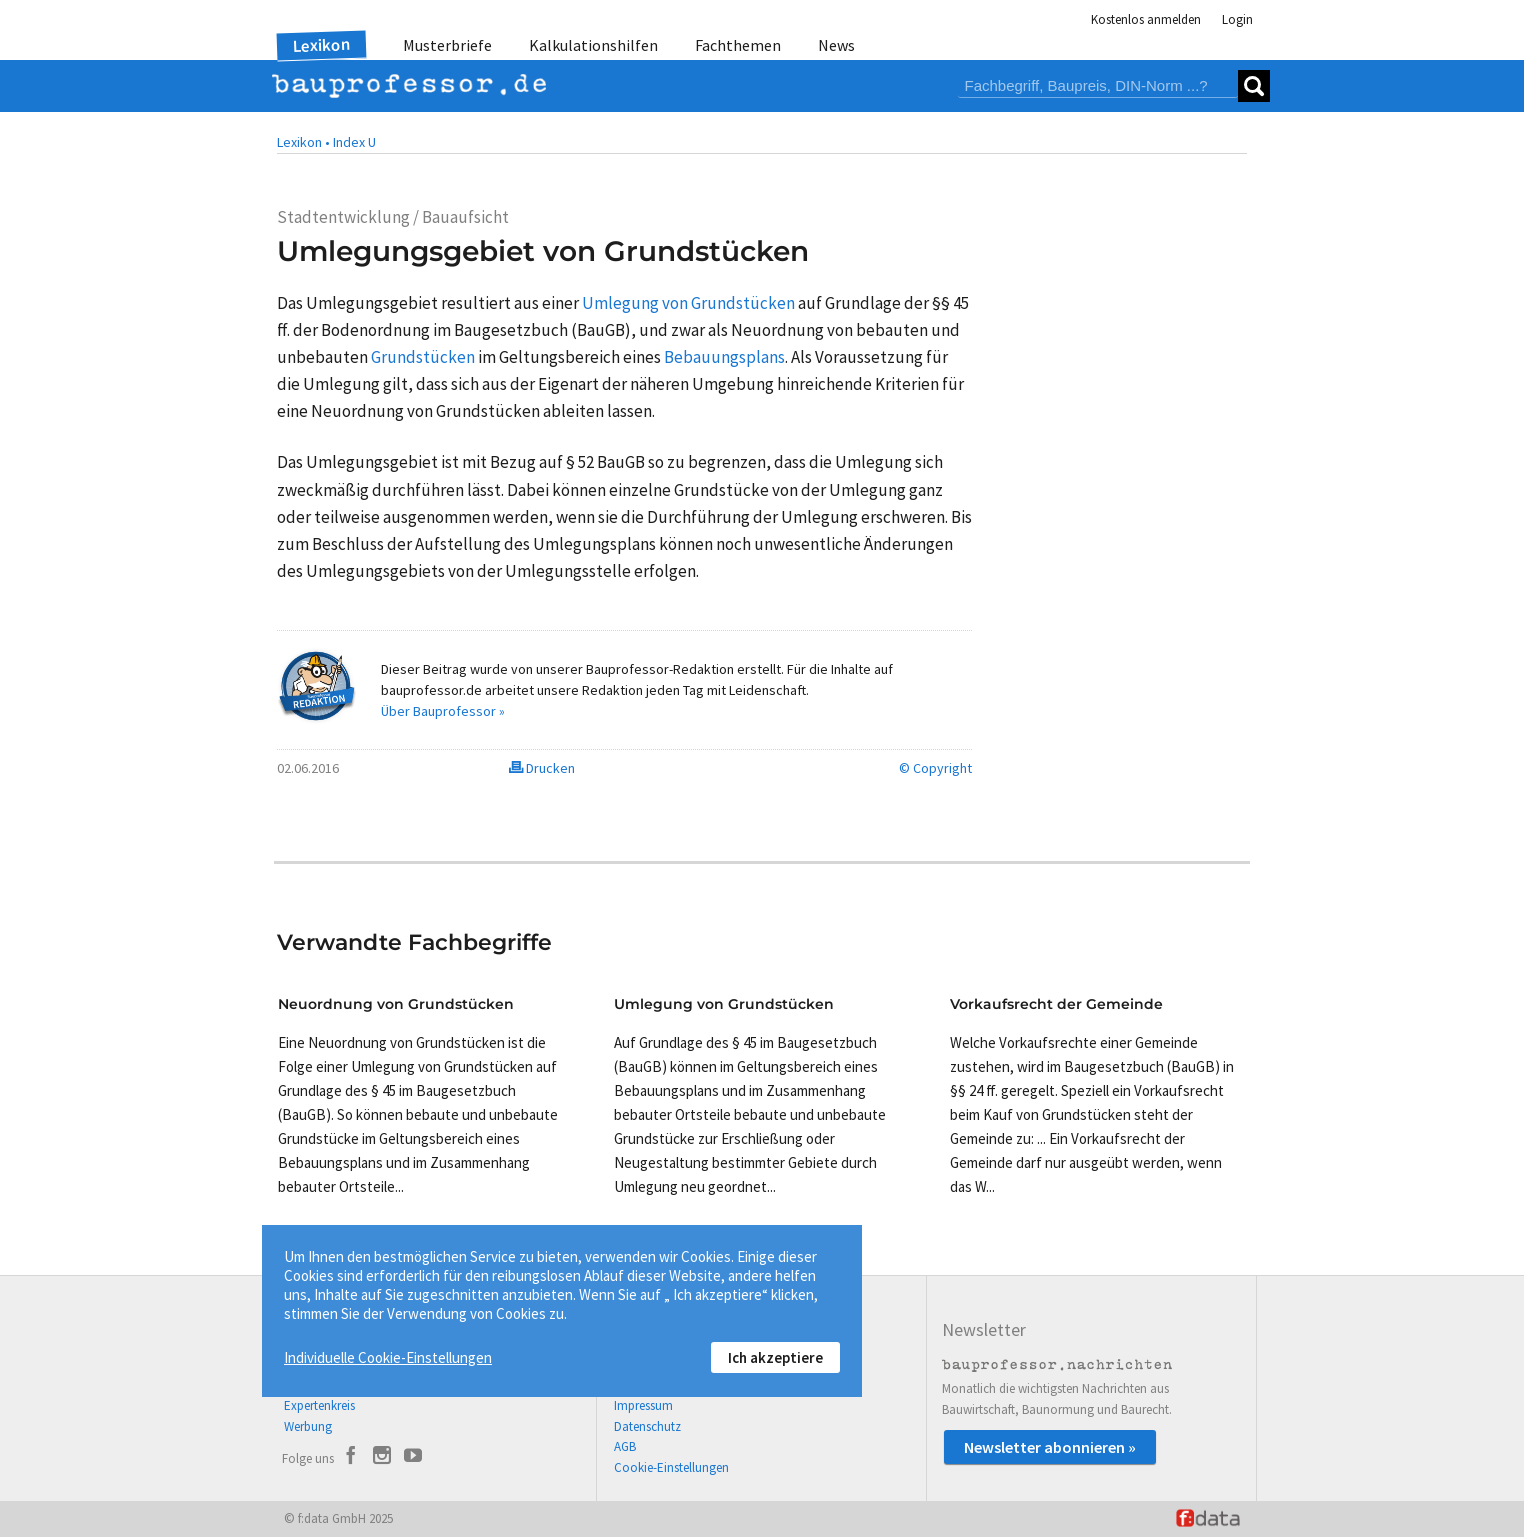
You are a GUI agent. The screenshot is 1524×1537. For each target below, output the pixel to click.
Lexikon (322, 45)
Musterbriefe (447, 45)
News (836, 45)
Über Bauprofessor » (443, 711)
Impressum (643, 1405)
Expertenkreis (319, 1405)
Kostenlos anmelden (1146, 19)
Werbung (308, 1426)
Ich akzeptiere (775, 1357)
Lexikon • (303, 142)
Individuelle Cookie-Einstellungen (388, 1357)
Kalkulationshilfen (593, 45)
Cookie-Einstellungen (671, 1467)
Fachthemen (738, 45)
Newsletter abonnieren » (1050, 1447)
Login (1237, 19)
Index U (354, 142)
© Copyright (935, 768)
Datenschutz (647, 1426)
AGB (625, 1446)
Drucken (542, 768)
